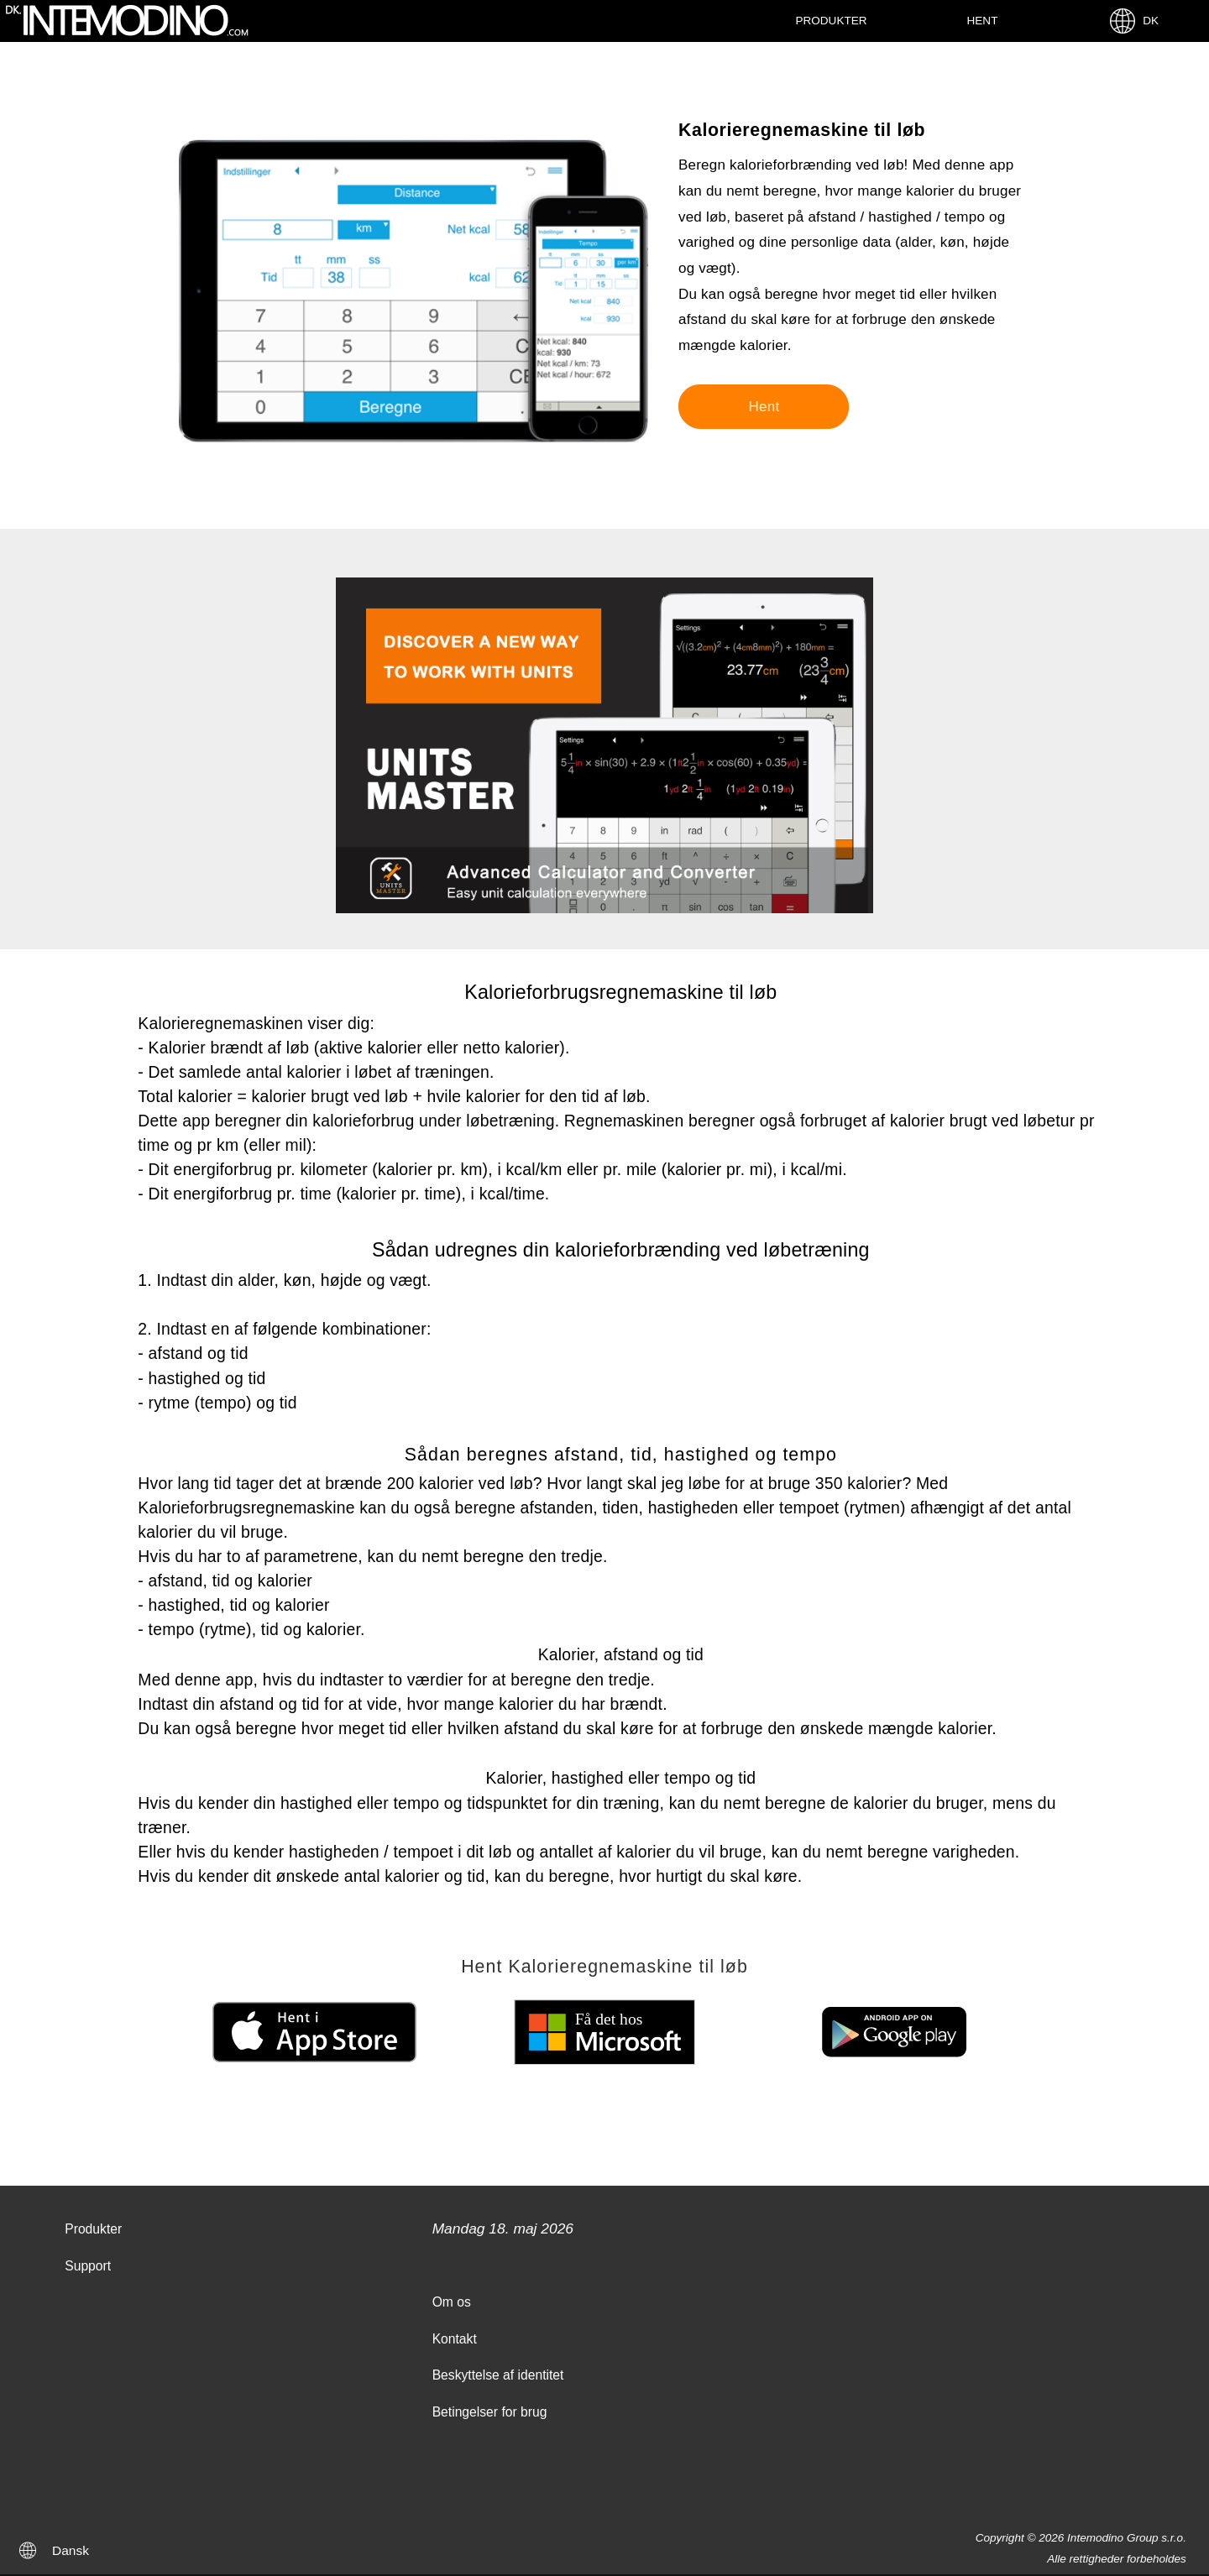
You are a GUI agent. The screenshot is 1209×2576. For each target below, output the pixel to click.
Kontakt (454, 2339)
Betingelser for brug (489, 2412)
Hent (982, 20)
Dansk (70, 2550)
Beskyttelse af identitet (498, 2375)
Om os (451, 2302)
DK (1133, 21)
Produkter (830, 20)
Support (88, 2266)
